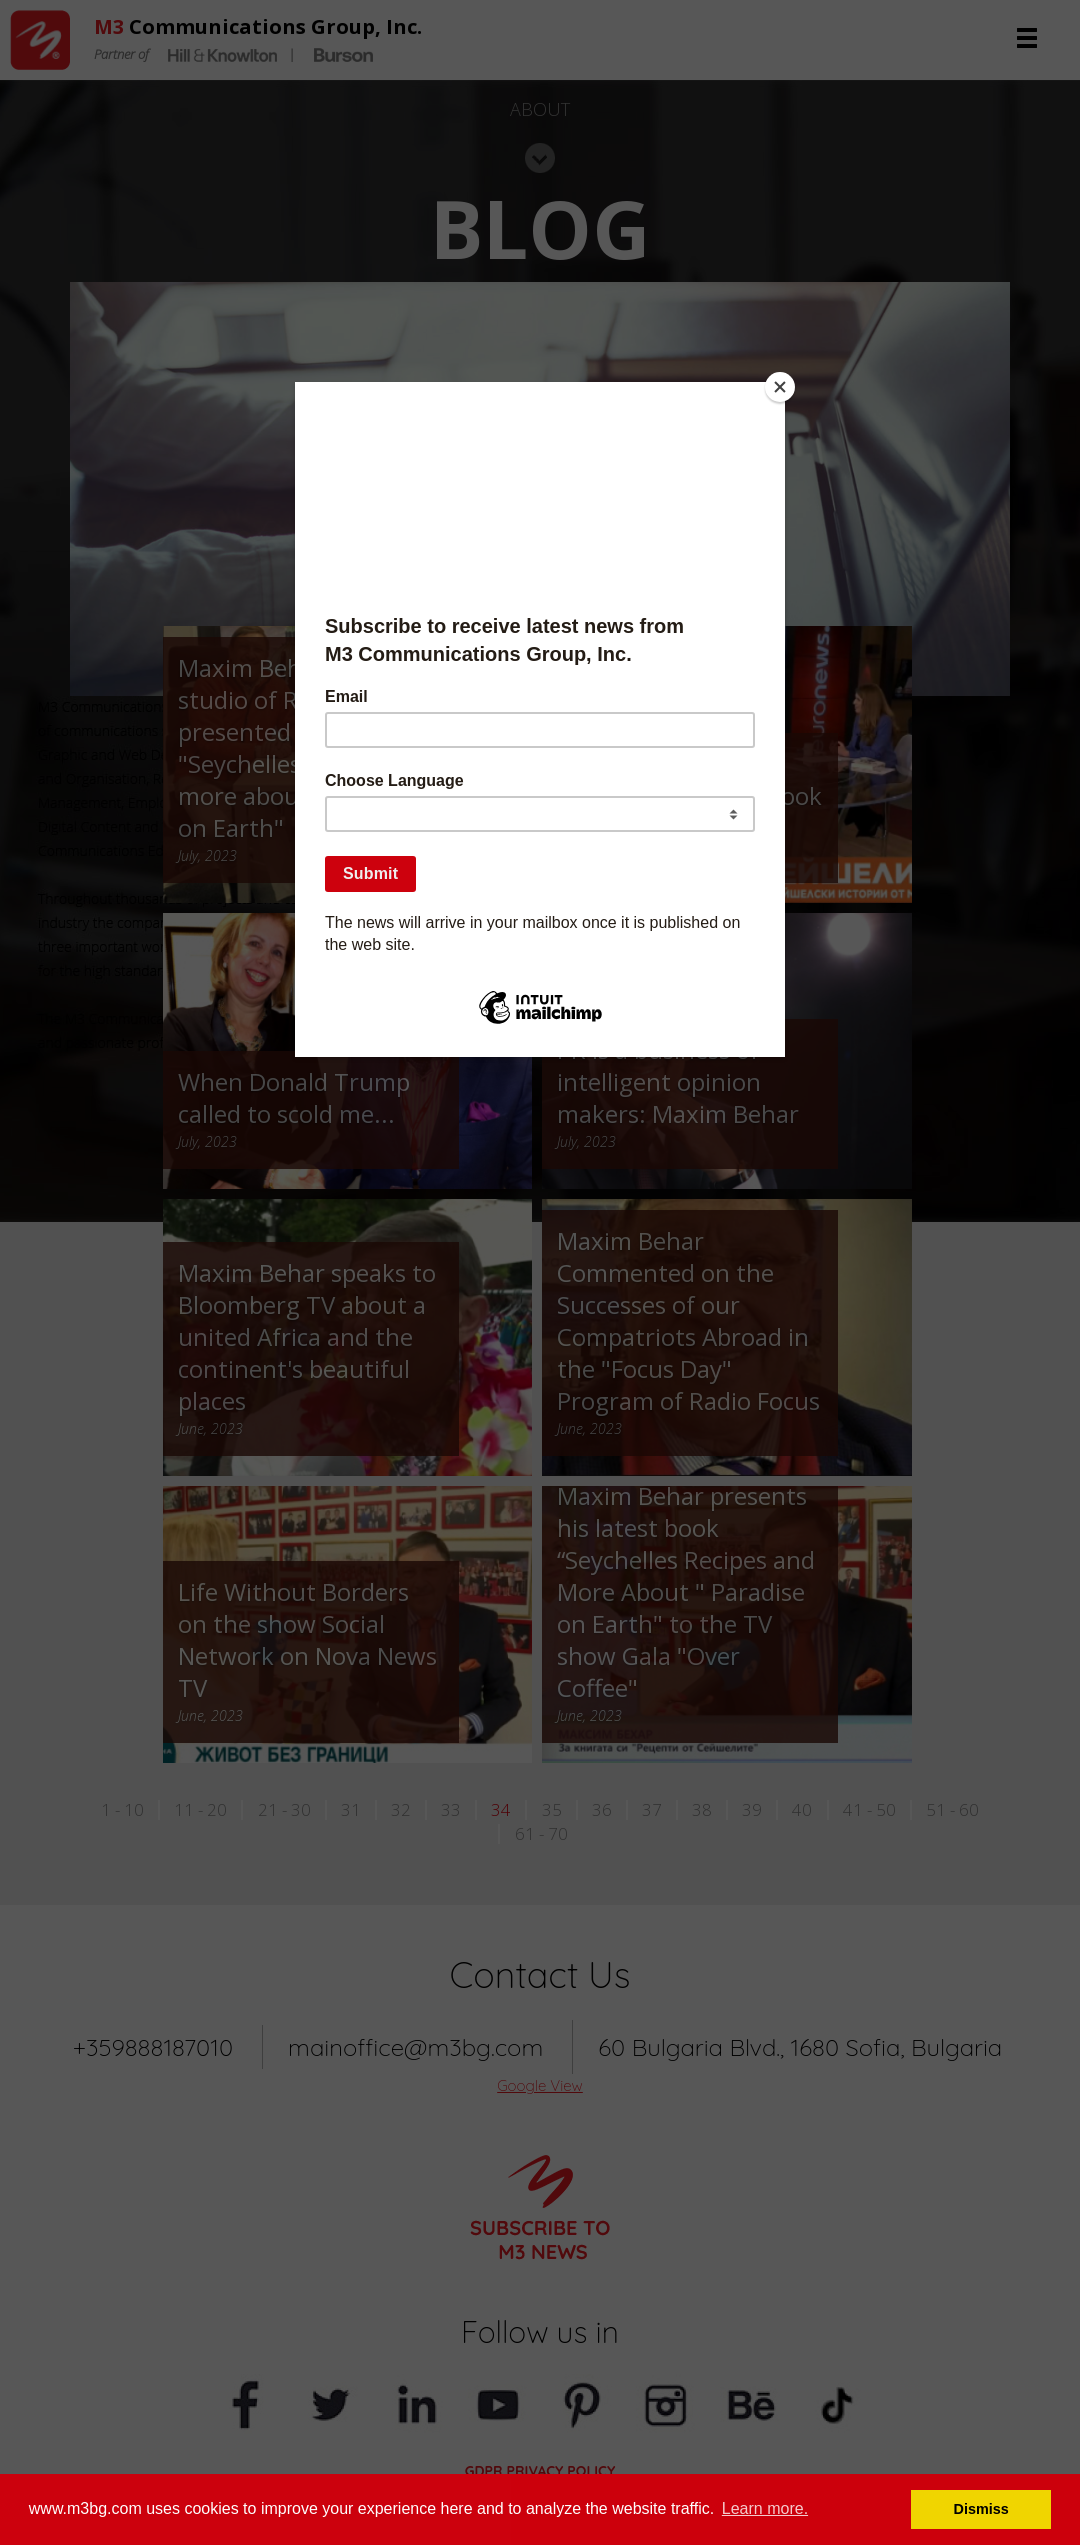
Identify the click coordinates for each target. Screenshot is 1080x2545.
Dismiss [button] (981, 2509)
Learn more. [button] (765, 2508)
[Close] (780, 387)
